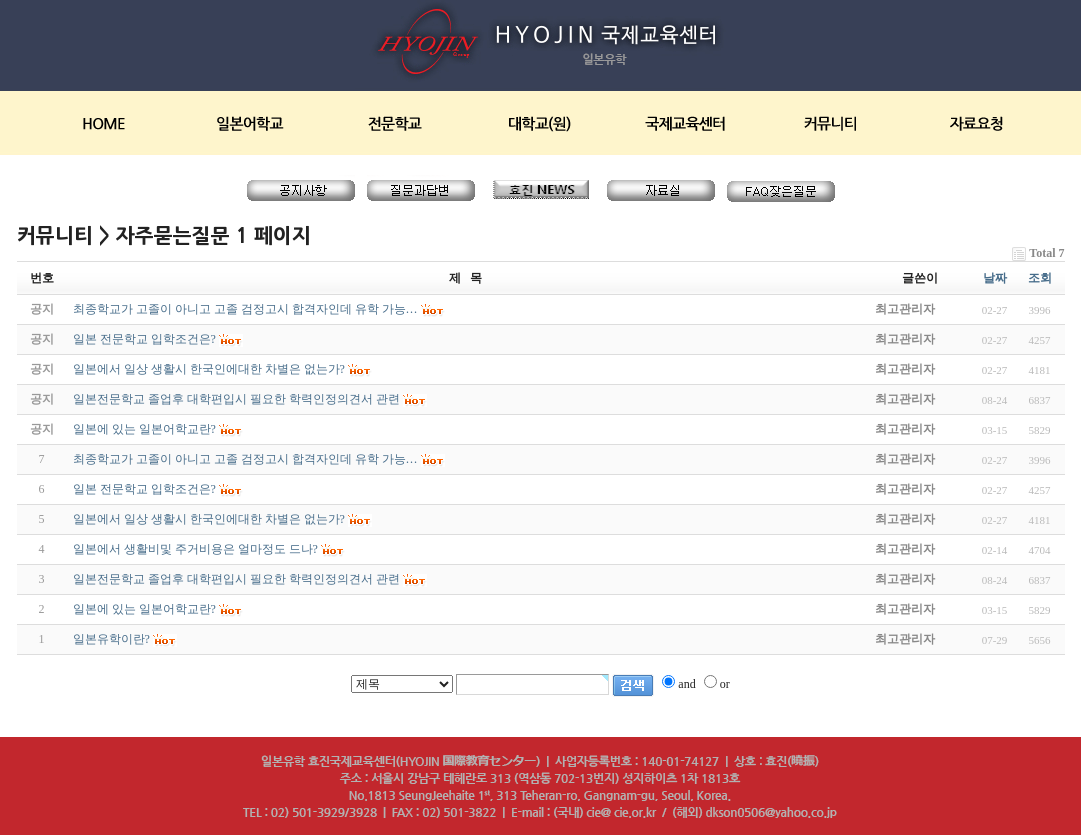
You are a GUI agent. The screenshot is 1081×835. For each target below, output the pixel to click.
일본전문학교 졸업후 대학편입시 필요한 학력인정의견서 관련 (236, 579)
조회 (1040, 278)
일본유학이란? (111, 639)
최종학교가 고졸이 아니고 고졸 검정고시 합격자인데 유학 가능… (245, 459)
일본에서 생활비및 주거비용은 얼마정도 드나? (195, 549)
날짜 (995, 278)
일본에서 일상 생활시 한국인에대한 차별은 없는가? (209, 519)
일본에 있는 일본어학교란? (144, 609)
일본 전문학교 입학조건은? (144, 489)
